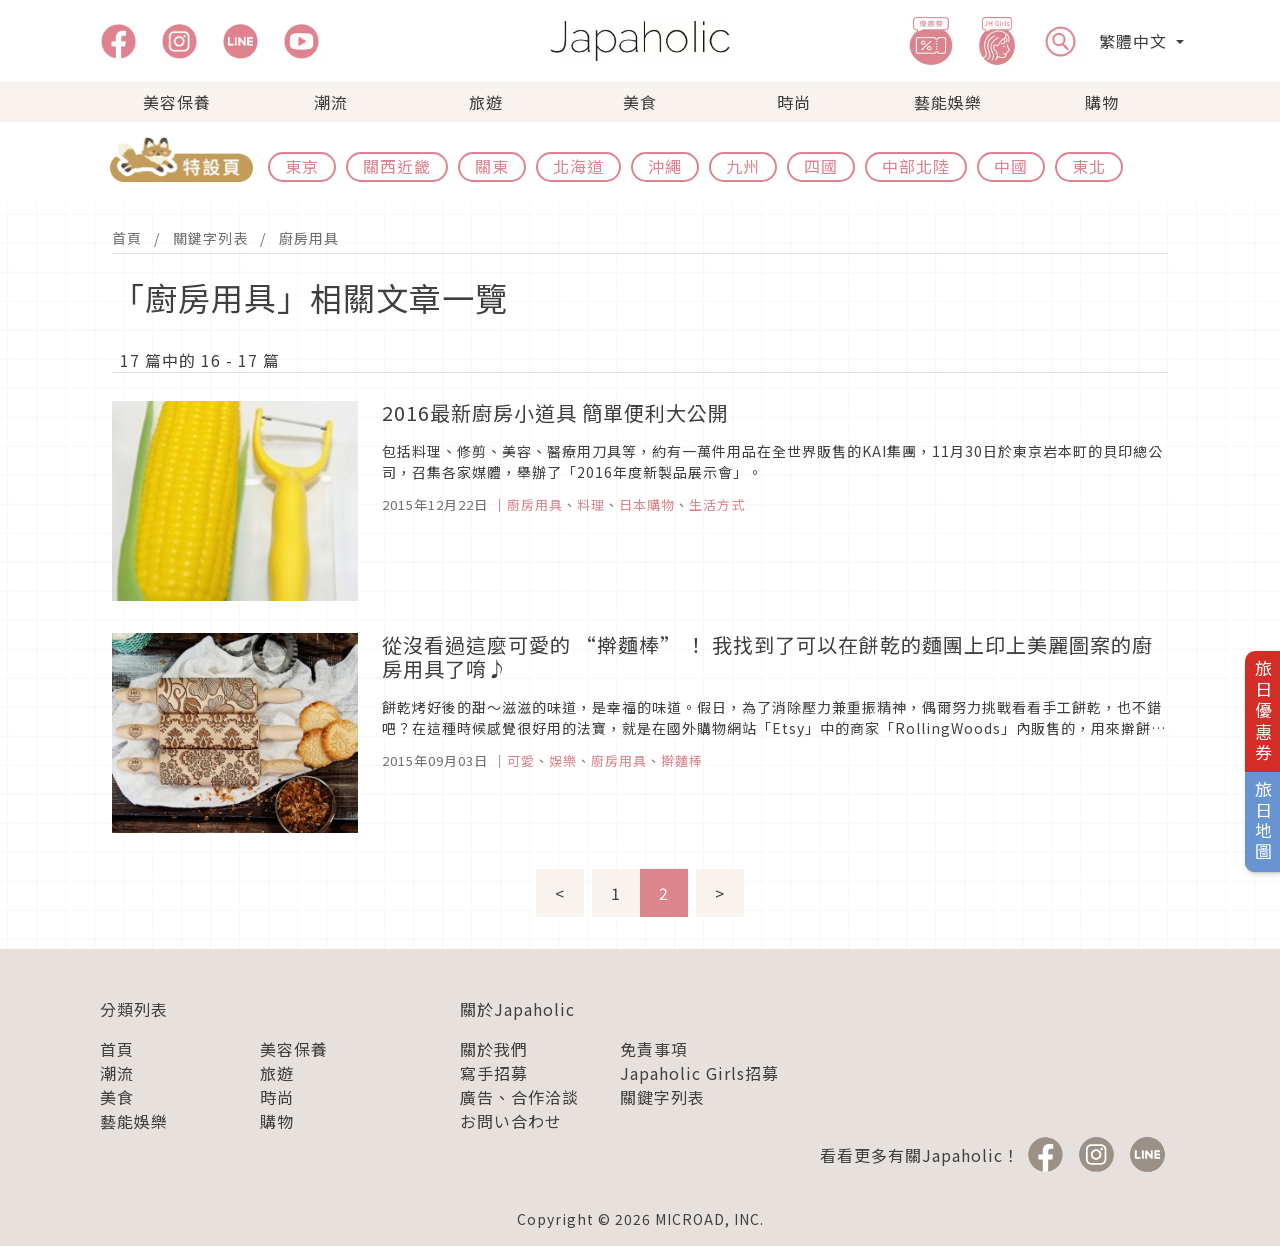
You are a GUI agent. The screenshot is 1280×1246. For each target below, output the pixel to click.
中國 (1011, 166)
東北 (1089, 166)
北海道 (578, 166)
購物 (1102, 102)
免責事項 (654, 1049)
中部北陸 (916, 166)
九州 (743, 166)
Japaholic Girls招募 (699, 1073)
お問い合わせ (511, 1121)
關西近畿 (397, 166)
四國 (821, 166)
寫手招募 (494, 1073)
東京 (302, 166)
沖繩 (665, 166)
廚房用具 (309, 238)
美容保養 (177, 102)
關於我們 (494, 1049)
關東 (492, 166)
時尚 (794, 102)
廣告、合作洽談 (519, 1097)
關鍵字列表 (210, 238)
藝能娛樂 (948, 102)
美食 (640, 102)
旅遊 (486, 102)
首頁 (127, 238)
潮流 (331, 102)
